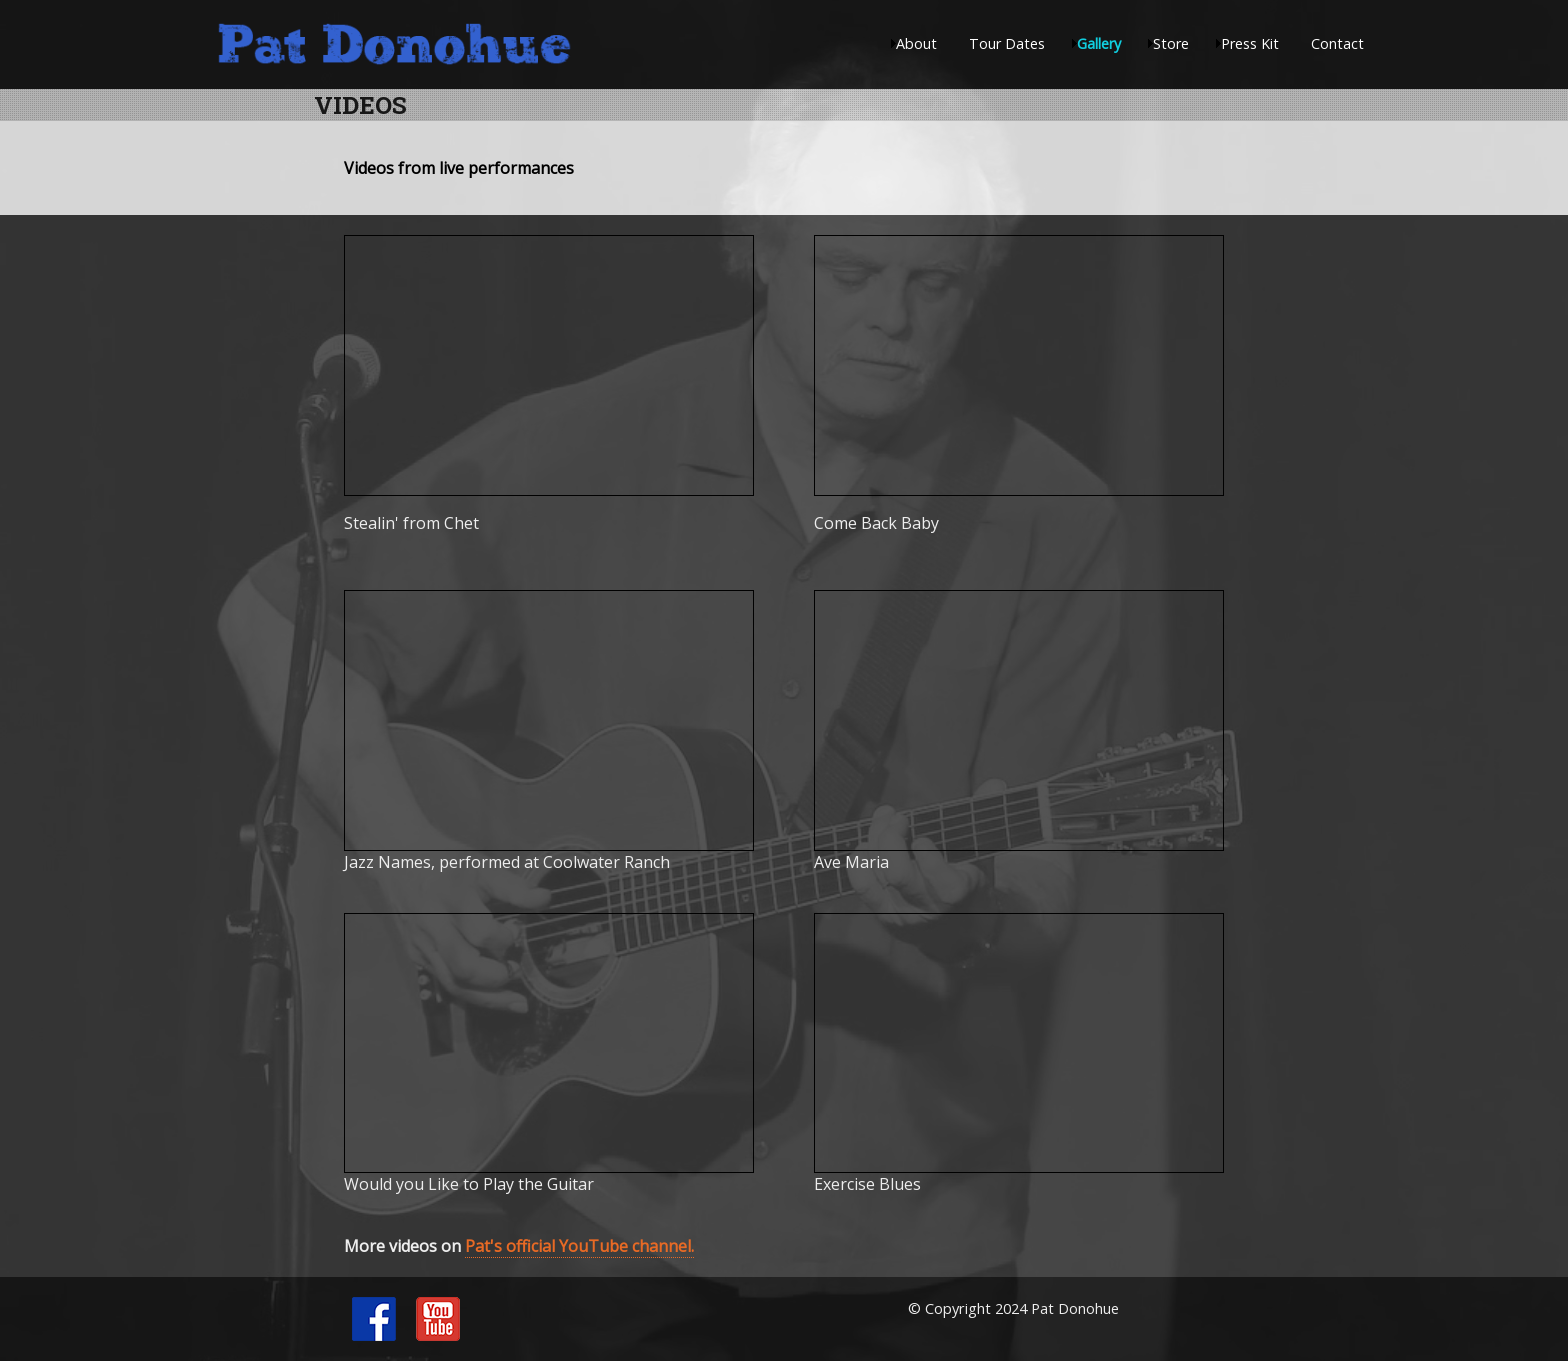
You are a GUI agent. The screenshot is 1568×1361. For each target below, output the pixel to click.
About (916, 43)
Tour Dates (1007, 43)
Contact (1337, 43)
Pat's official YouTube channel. (579, 1246)
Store (1171, 43)
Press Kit (1250, 43)
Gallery (1099, 43)
